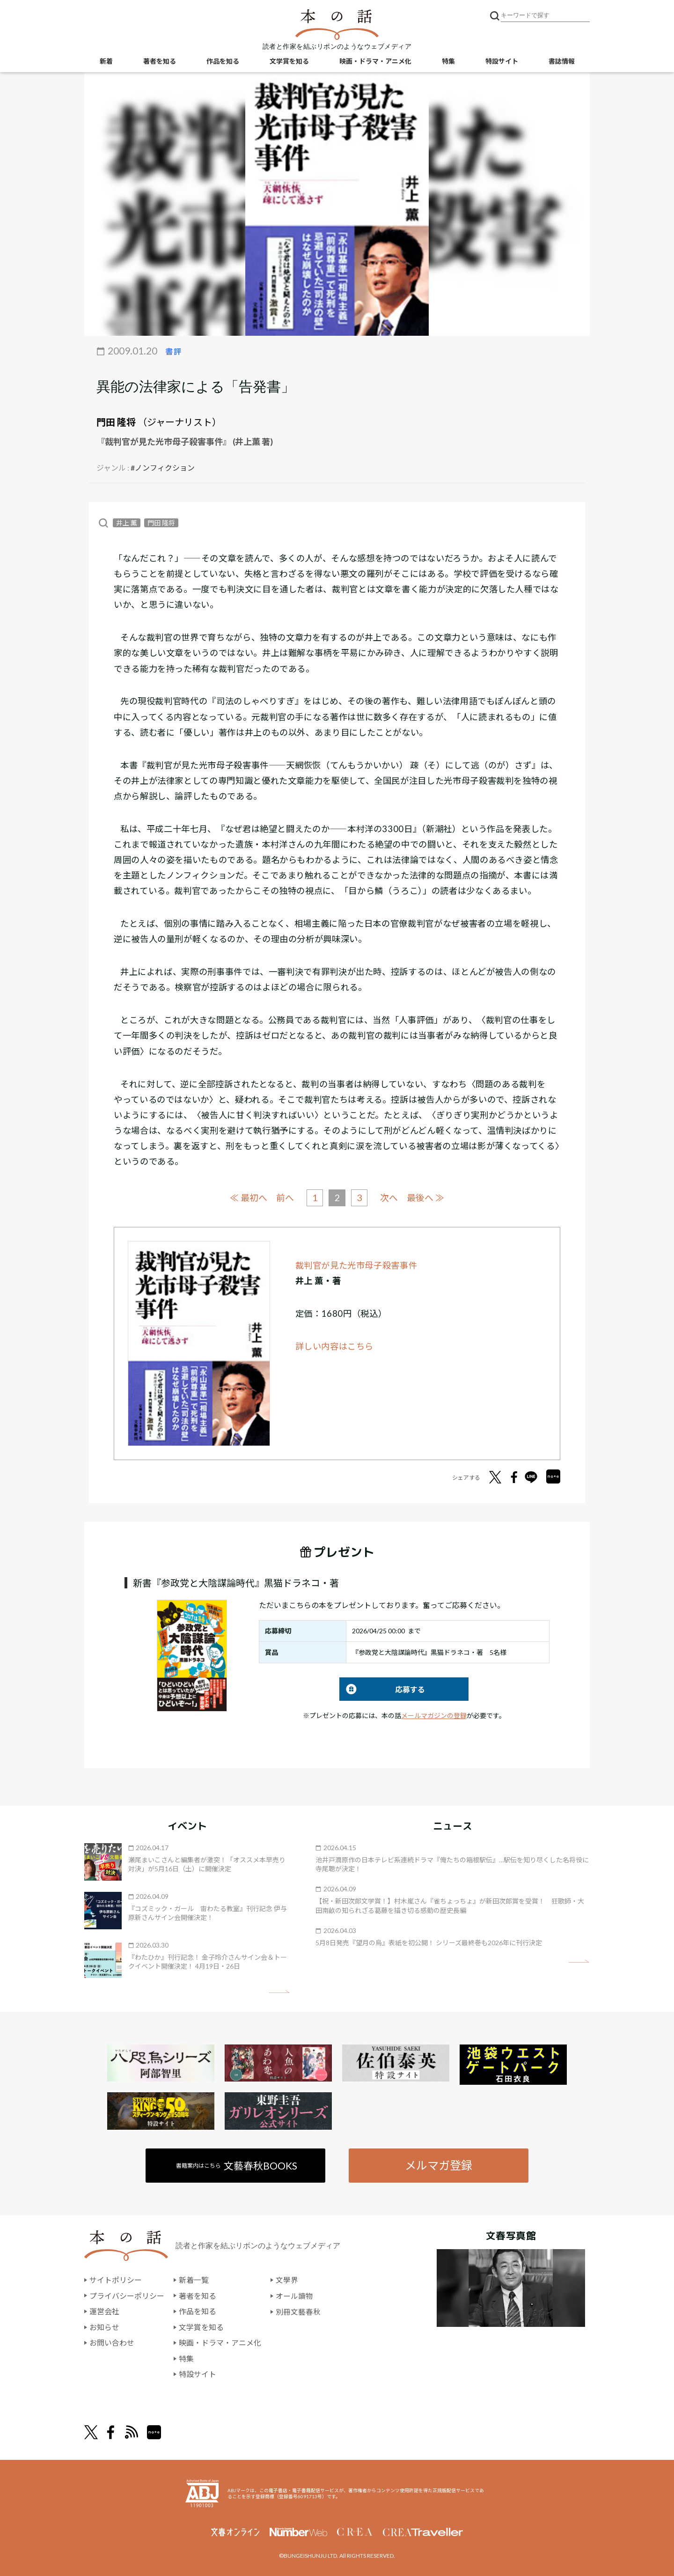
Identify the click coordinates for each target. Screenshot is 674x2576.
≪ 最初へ (248, 1197)
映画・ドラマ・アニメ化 (375, 61)
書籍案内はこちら (237, 2165)
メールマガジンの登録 (434, 1715)
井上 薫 (126, 523)
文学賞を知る (289, 61)
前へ (284, 1197)
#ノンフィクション (163, 467)
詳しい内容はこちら (334, 1346)
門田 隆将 (116, 422)
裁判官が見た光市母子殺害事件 (356, 1265)
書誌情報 (562, 61)
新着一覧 (194, 2279)
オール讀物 (294, 2295)
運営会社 (104, 2311)
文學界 (287, 2279)
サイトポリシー (115, 2279)
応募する (382, 1688)
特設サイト (501, 61)
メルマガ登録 (438, 2165)
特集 (448, 61)
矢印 (279, 1991)
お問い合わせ (111, 2342)
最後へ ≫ (426, 1197)
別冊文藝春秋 (298, 2311)
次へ (389, 1197)
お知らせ (104, 2327)
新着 (106, 61)
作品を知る (222, 61)
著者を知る (159, 61)
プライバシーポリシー (126, 2295)
